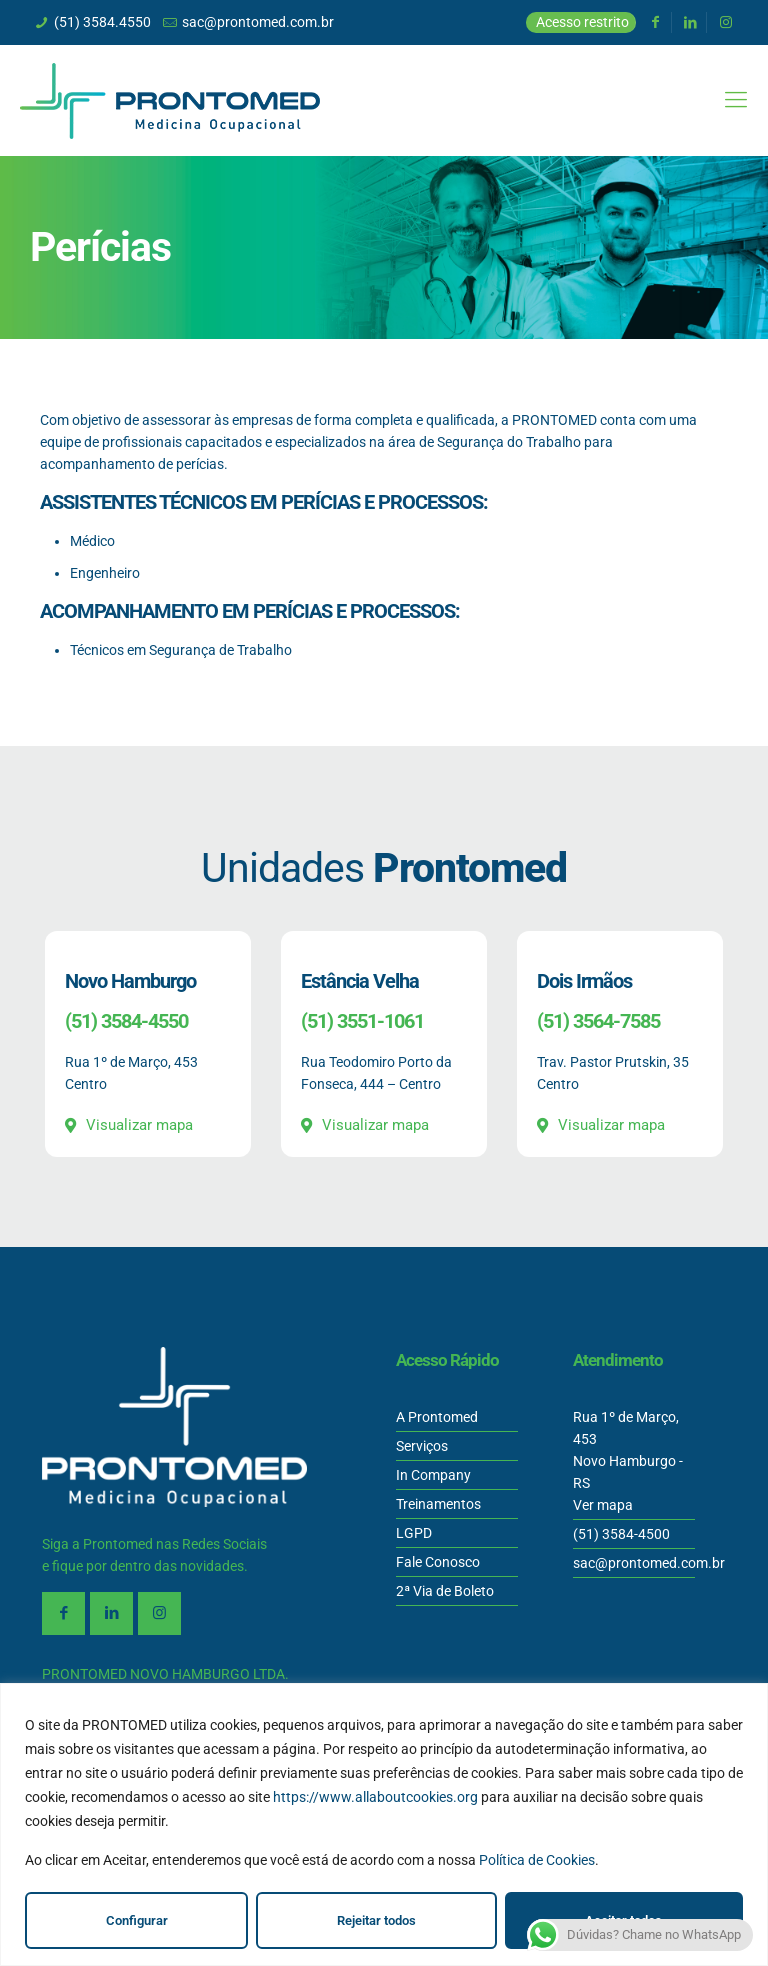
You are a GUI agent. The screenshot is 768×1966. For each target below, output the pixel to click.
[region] (384, 1824)
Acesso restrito (582, 22)
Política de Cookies (537, 1860)
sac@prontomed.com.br (258, 22)
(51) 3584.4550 (102, 22)
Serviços (422, 1446)
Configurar (137, 1920)
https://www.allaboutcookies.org (375, 1797)
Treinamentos (438, 1504)
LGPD (414, 1533)
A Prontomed (437, 1417)
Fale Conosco (438, 1562)
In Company (433, 1475)
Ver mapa (603, 1505)
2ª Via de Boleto (445, 1591)
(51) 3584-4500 (621, 1534)
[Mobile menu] (736, 100)
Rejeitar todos (376, 1920)
